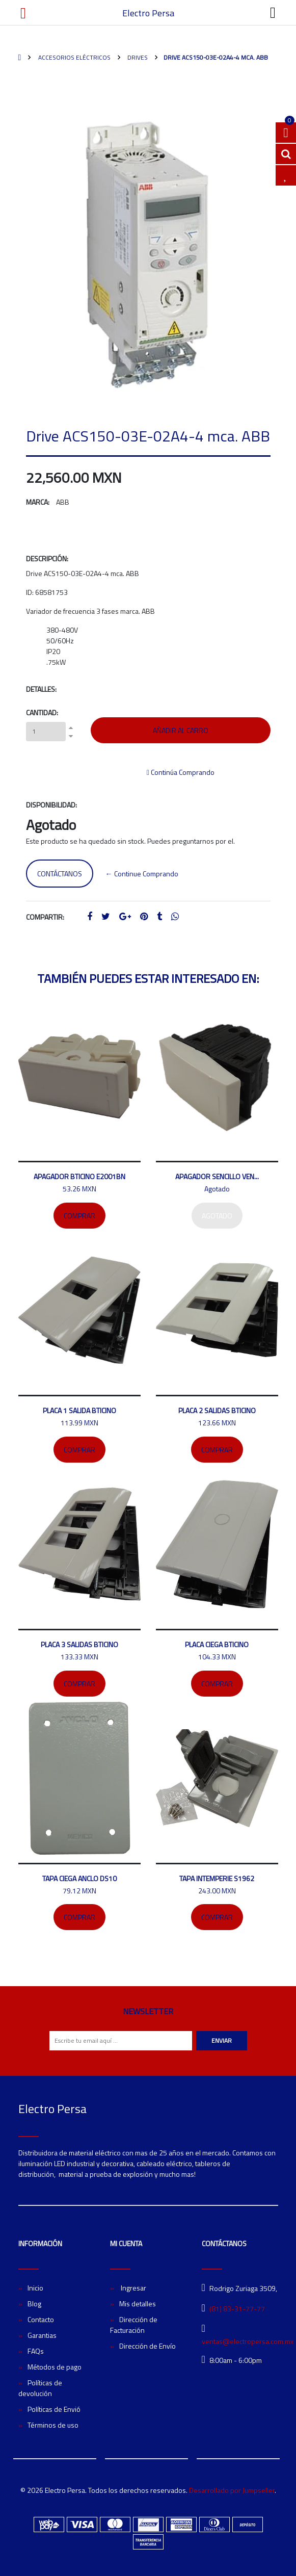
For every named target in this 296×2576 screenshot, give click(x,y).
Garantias (42, 2335)
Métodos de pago (55, 2366)
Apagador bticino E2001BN (79, 1176)
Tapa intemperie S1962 (216, 1878)
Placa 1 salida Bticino (79, 1410)
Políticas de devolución (40, 2388)
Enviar (221, 2040)
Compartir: (45, 917)
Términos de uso (53, 2424)
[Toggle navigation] (273, 12)
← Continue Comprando (141, 873)
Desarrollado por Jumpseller (232, 2490)
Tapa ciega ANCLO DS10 (79, 1878)
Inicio (35, 2287)
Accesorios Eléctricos (74, 57)
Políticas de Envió (54, 2409)
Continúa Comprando (180, 772)
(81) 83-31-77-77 (237, 2308)
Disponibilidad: (51, 804)
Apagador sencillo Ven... (217, 1176)
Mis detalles (137, 2303)
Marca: (37, 502)
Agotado (217, 1215)
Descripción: (47, 558)
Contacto (41, 2319)
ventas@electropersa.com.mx (247, 2341)
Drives (137, 57)
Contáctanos (59, 873)
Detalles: (41, 689)
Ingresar (132, 2287)
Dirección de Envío (147, 2345)
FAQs (36, 2351)
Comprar (79, 1215)
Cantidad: (42, 712)
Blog (34, 2303)
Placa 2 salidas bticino (217, 1410)
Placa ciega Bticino (217, 1644)
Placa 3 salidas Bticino (79, 1644)
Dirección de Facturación (133, 2324)
